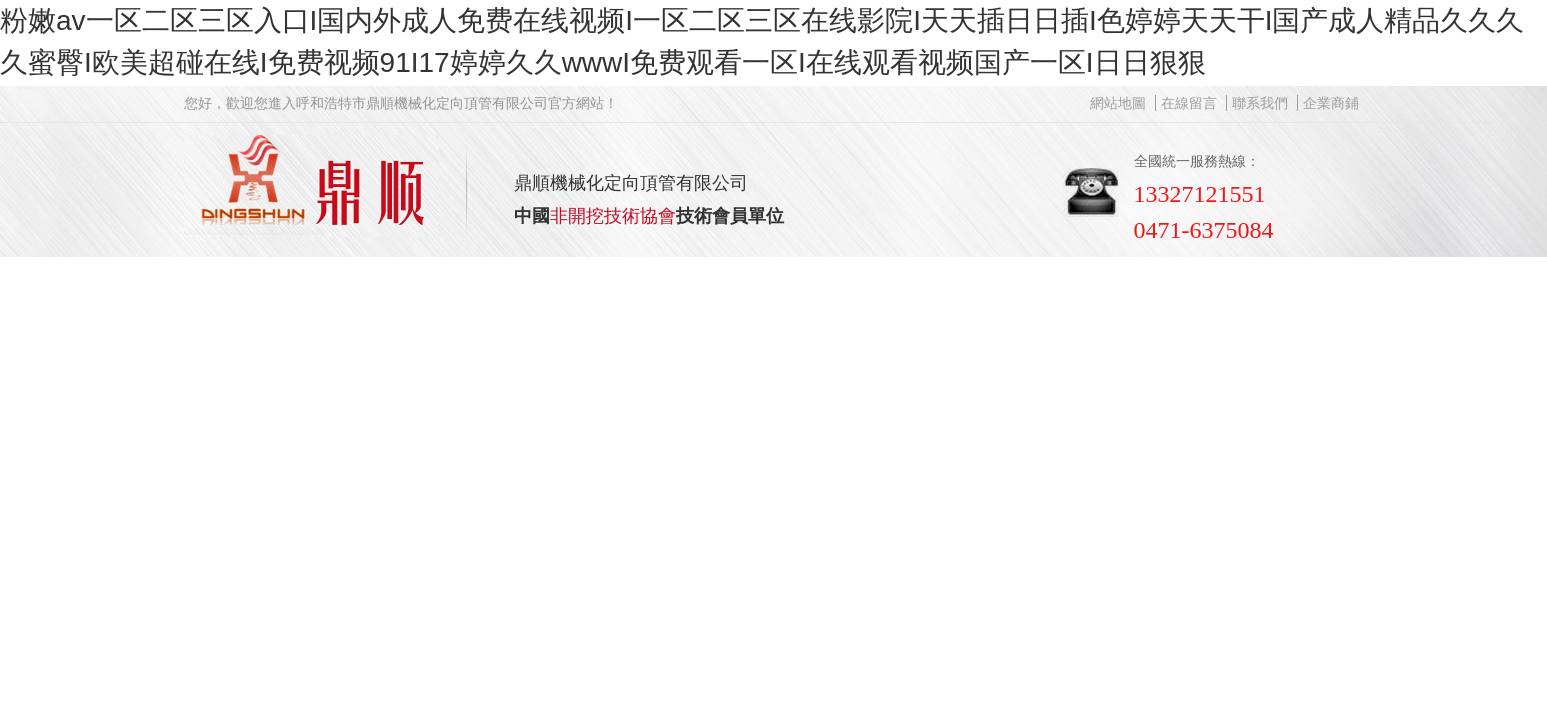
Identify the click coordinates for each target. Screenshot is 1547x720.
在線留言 (1189, 103)
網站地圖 (1118, 103)
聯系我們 (1260, 103)
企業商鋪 (1331, 103)
